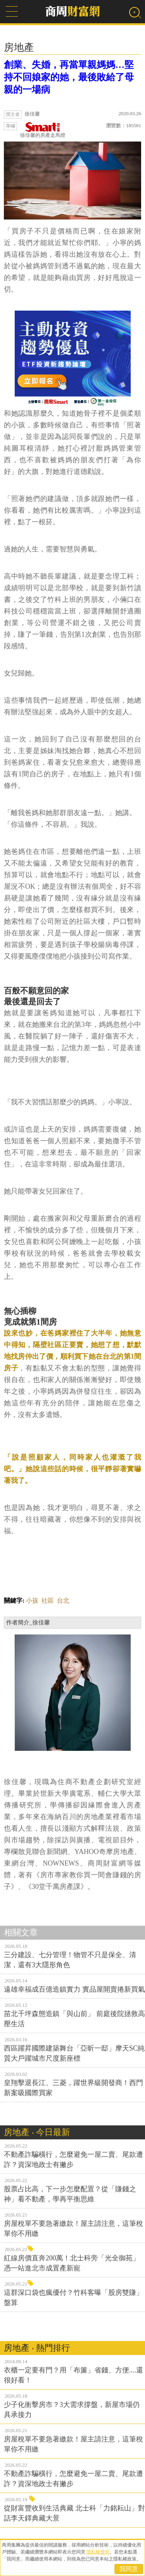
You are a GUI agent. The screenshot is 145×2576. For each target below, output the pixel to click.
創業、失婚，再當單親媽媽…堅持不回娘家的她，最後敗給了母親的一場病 (69, 77)
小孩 (32, 1600)
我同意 (128, 2569)
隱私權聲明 (97, 2552)
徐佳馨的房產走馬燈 (42, 130)
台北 (63, 1600)
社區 (47, 1600)
